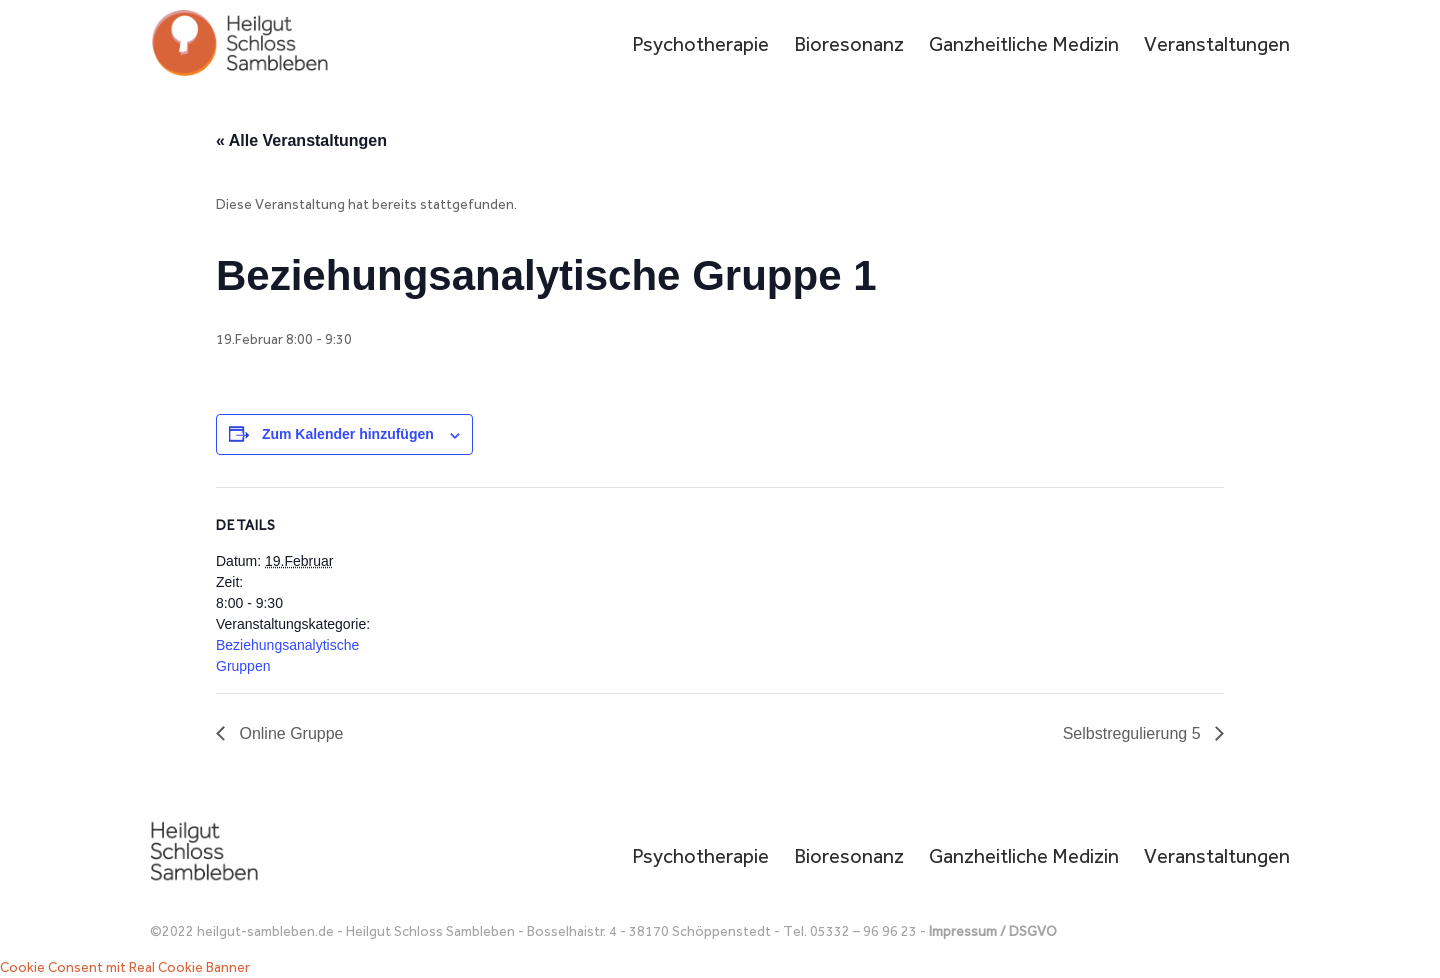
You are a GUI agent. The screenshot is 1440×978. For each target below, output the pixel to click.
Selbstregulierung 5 (1134, 733)
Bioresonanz (849, 46)
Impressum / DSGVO (993, 931)
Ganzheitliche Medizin (1024, 46)
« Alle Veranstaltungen (301, 140)
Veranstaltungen (1217, 46)
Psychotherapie (700, 46)
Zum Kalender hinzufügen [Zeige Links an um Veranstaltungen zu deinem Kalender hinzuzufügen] (348, 434)
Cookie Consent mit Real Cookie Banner (125, 967)
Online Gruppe (289, 733)
